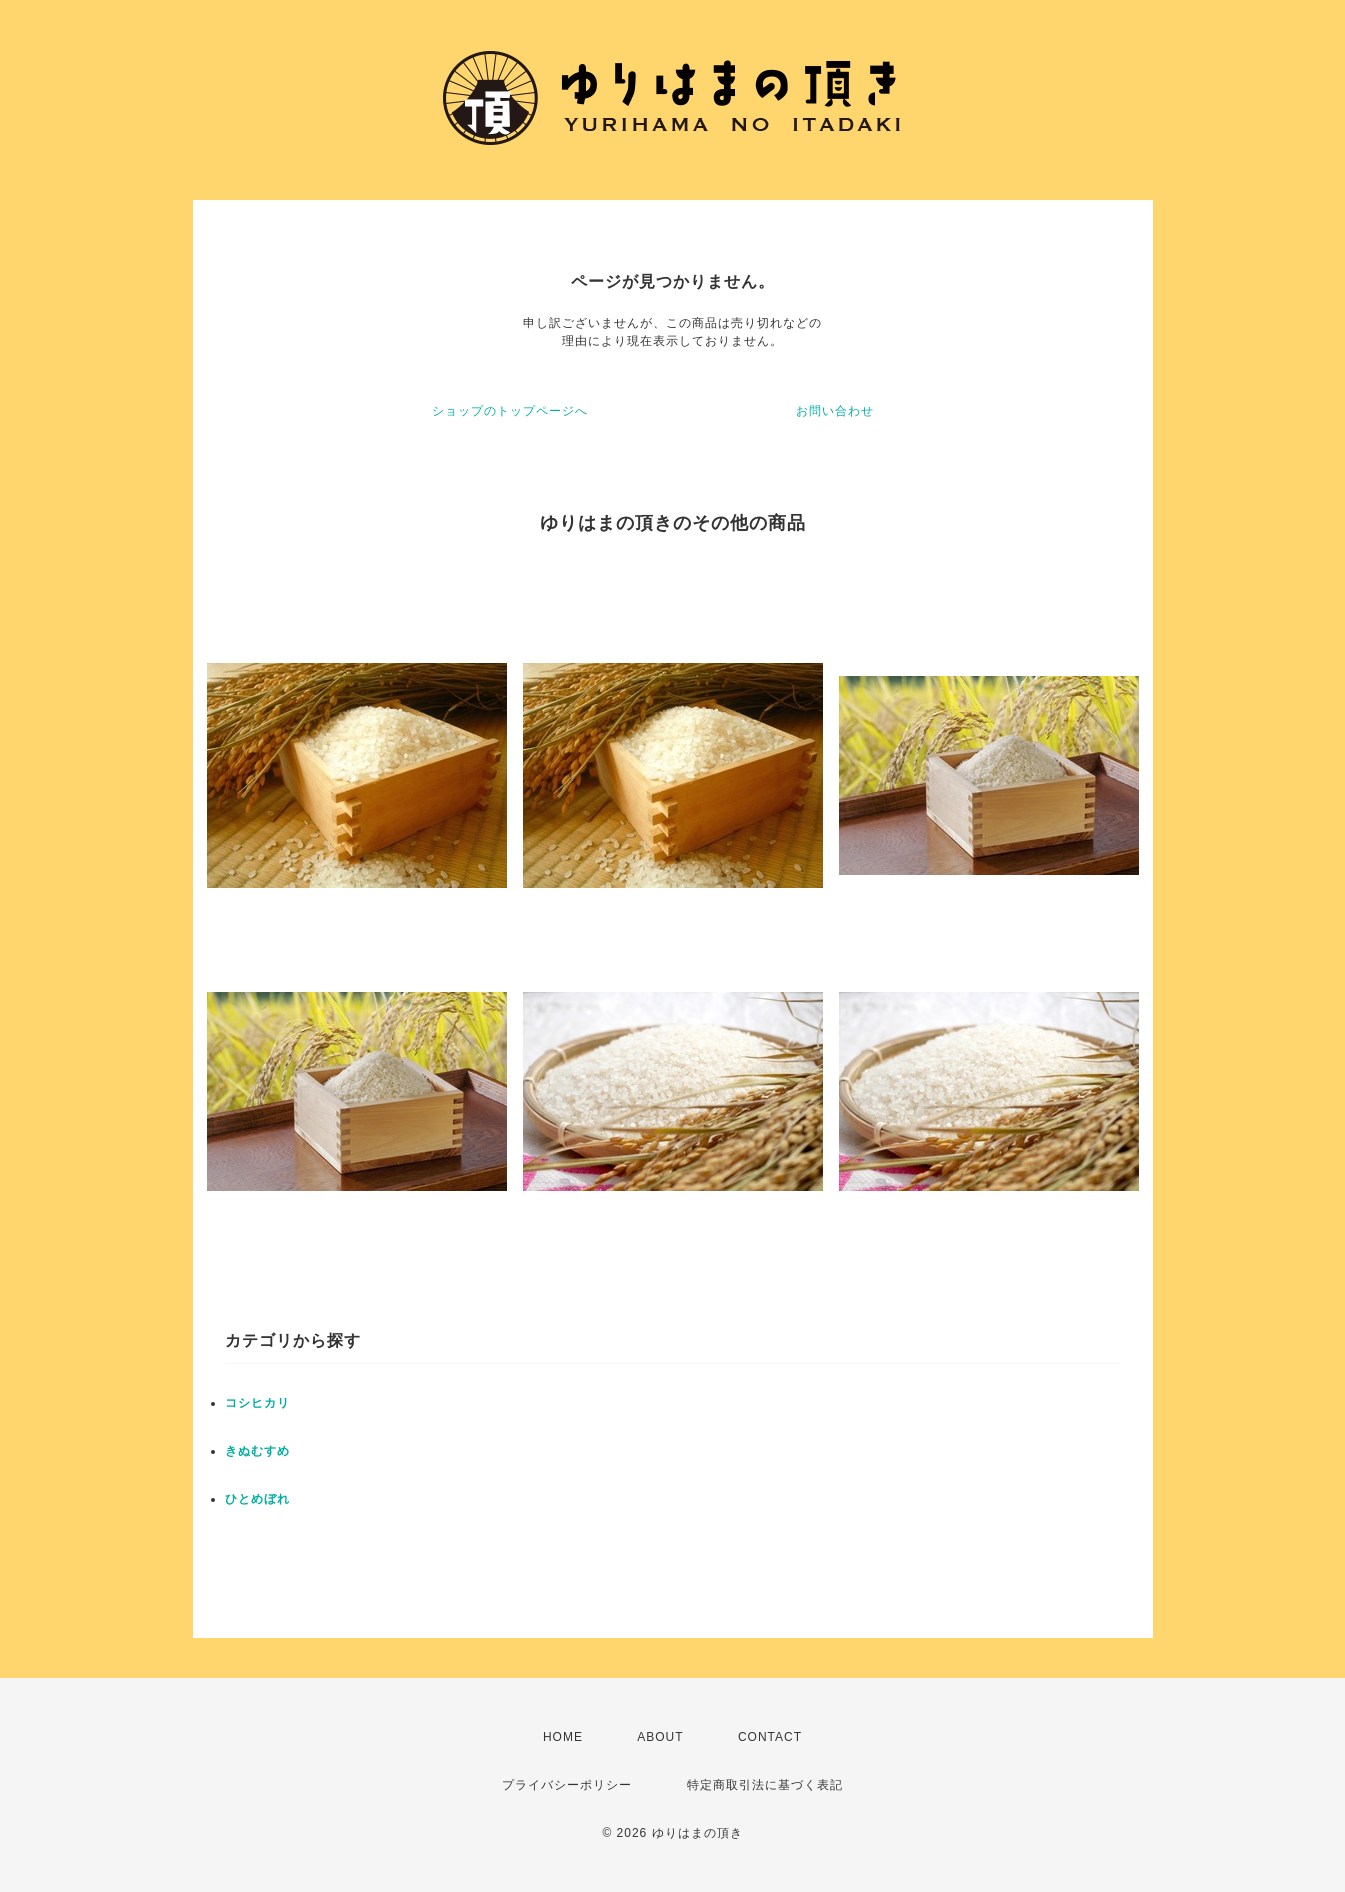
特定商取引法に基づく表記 (765, 1785)
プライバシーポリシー (567, 1785)
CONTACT (770, 1737)
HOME (563, 1737)
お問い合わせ (835, 411)
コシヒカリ (257, 1403)
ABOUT (660, 1737)
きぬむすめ (257, 1451)
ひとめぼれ (257, 1499)
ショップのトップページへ (510, 411)
